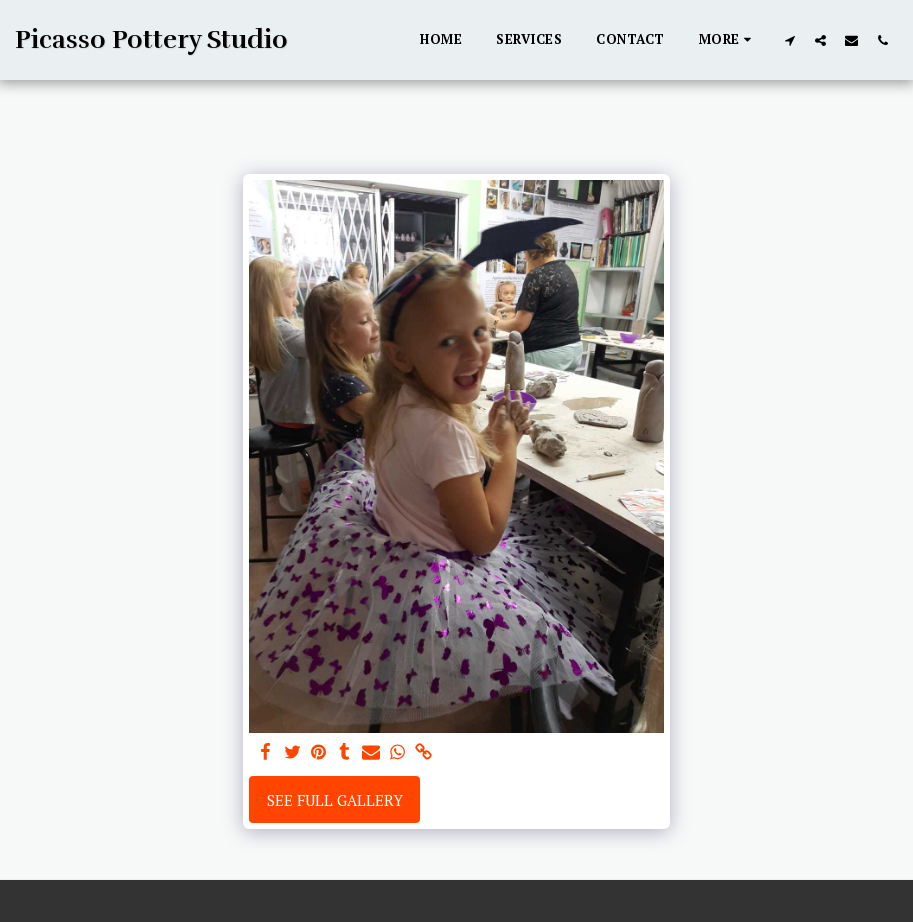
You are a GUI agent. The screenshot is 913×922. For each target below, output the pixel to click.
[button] (789, 40)
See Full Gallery (335, 800)
